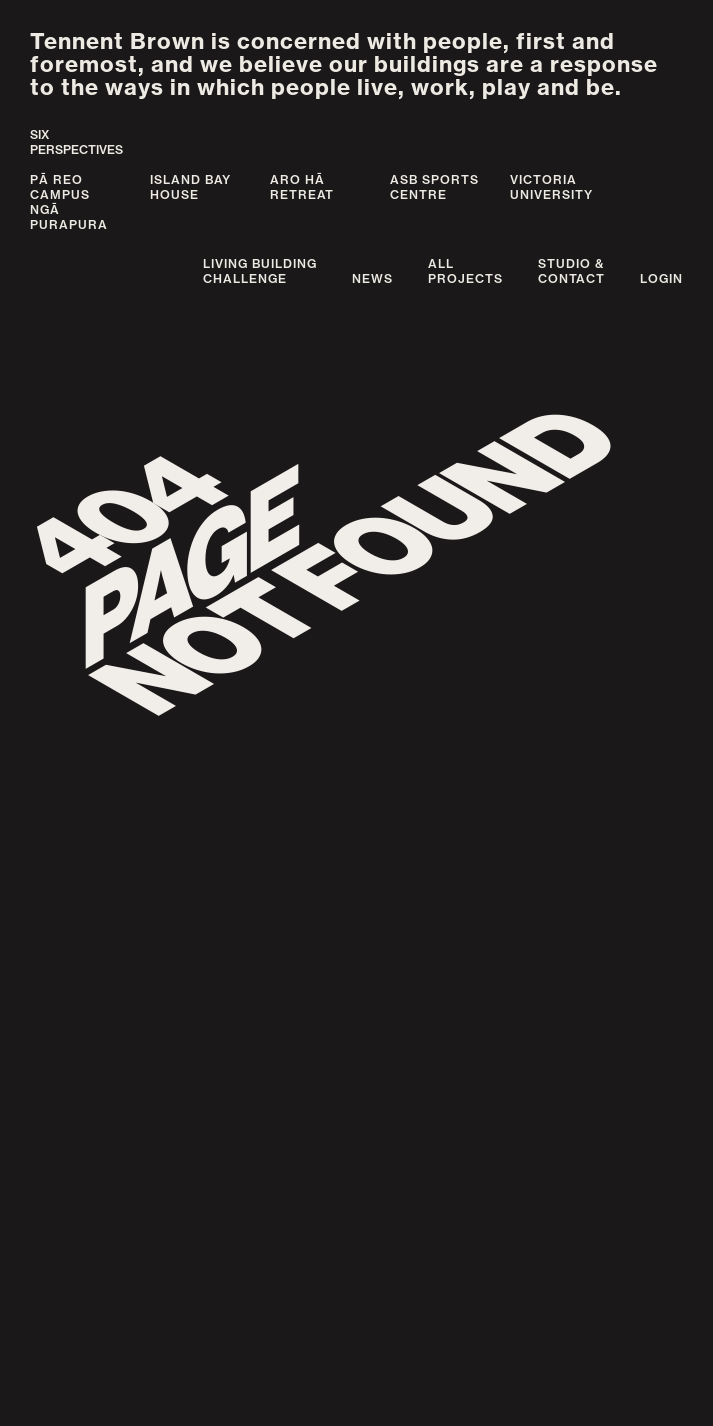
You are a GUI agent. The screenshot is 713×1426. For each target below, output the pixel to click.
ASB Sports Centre (434, 187)
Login (661, 278)
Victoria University (551, 187)
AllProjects (465, 271)
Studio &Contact (571, 271)
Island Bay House (190, 187)
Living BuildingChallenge (260, 271)
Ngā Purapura (69, 217)
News (372, 278)
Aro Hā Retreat (302, 187)
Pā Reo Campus (60, 187)
